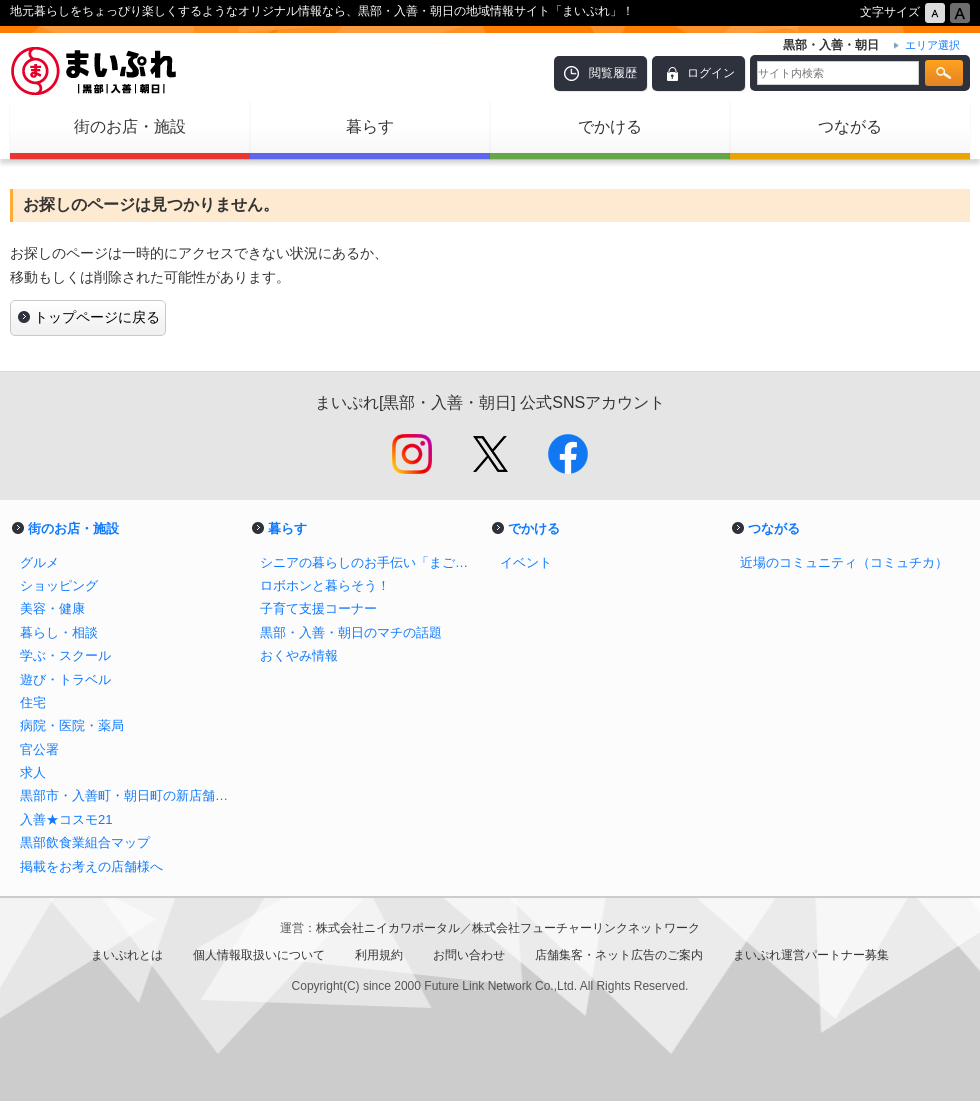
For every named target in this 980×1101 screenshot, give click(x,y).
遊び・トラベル (65, 679)
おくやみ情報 (299, 655)
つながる (850, 126)
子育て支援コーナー (318, 608)
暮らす (370, 126)
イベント (526, 562)
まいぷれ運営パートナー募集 (811, 955)
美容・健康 (52, 608)
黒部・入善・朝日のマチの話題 (351, 632)
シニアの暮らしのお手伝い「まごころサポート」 (370, 562)
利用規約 (379, 955)
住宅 (33, 702)
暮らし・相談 (59, 632)
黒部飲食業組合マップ (85, 842)
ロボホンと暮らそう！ (325, 585)
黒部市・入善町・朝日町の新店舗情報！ (130, 795)
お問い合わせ (469, 955)
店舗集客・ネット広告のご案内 (619, 955)
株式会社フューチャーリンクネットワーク (586, 928)
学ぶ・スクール (65, 655)
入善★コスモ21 (66, 819)
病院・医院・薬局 (72, 725)
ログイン (711, 73)
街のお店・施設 (130, 126)
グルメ (39, 562)
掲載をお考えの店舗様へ (91, 866)
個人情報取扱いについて (259, 955)
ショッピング (59, 585)
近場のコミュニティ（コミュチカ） (844, 562)
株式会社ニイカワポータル (388, 928)
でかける (610, 126)
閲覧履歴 (613, 73)
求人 (33, 772)
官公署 (39, 749)
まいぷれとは (127, 955)
